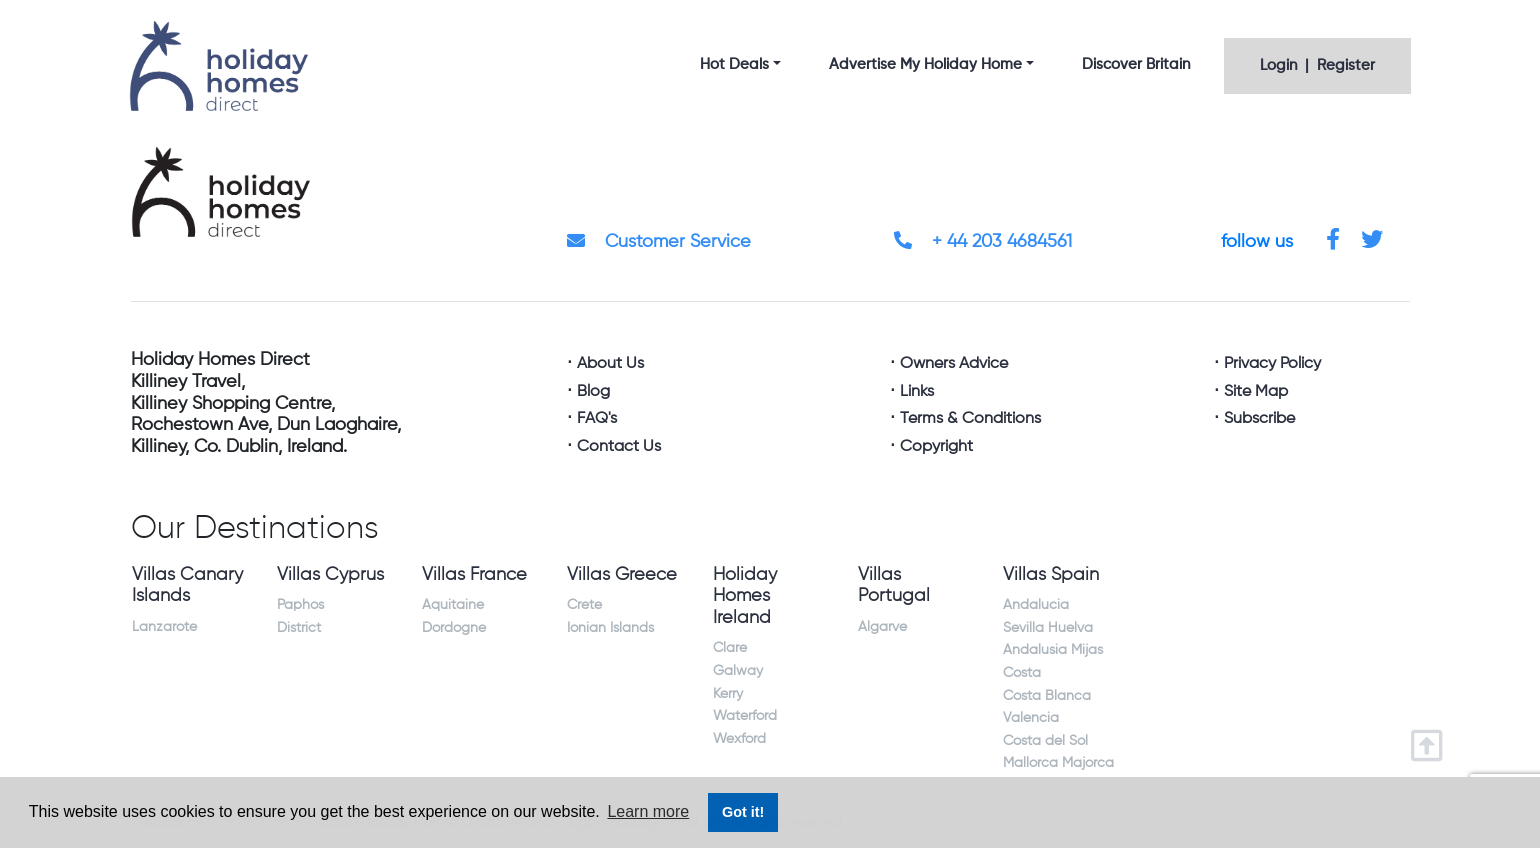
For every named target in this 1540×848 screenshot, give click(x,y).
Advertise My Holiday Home (925, 64)
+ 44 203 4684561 (983, 242)
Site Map (1256, 392)
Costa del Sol (1045, 741)
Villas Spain (1051, 575)
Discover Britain (1136, 64)
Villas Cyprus (330, 575)
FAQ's (597, 419)
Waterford (745, 716)
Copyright (936, 447)
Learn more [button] (648, 811)
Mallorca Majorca (1058, 763)
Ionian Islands (610, 628)
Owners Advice (954, 364)
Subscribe (1259, 419)
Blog (593, 392)
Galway (738, 671)
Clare (730, 648)
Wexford (739, 739)
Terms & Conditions (970, 419)
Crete (584, 605)
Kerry (728, 694)
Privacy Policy (1272, 364)
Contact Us (619, 447)
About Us (610, 364)
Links (917, 392)
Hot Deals (734, 64)
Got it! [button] (743, 812)
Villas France (474, 575)
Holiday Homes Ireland (745, 596)
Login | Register (1317, 65)
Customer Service (659, 242)
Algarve (882, 627)
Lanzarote (164, 627)
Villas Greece (622, 575)
